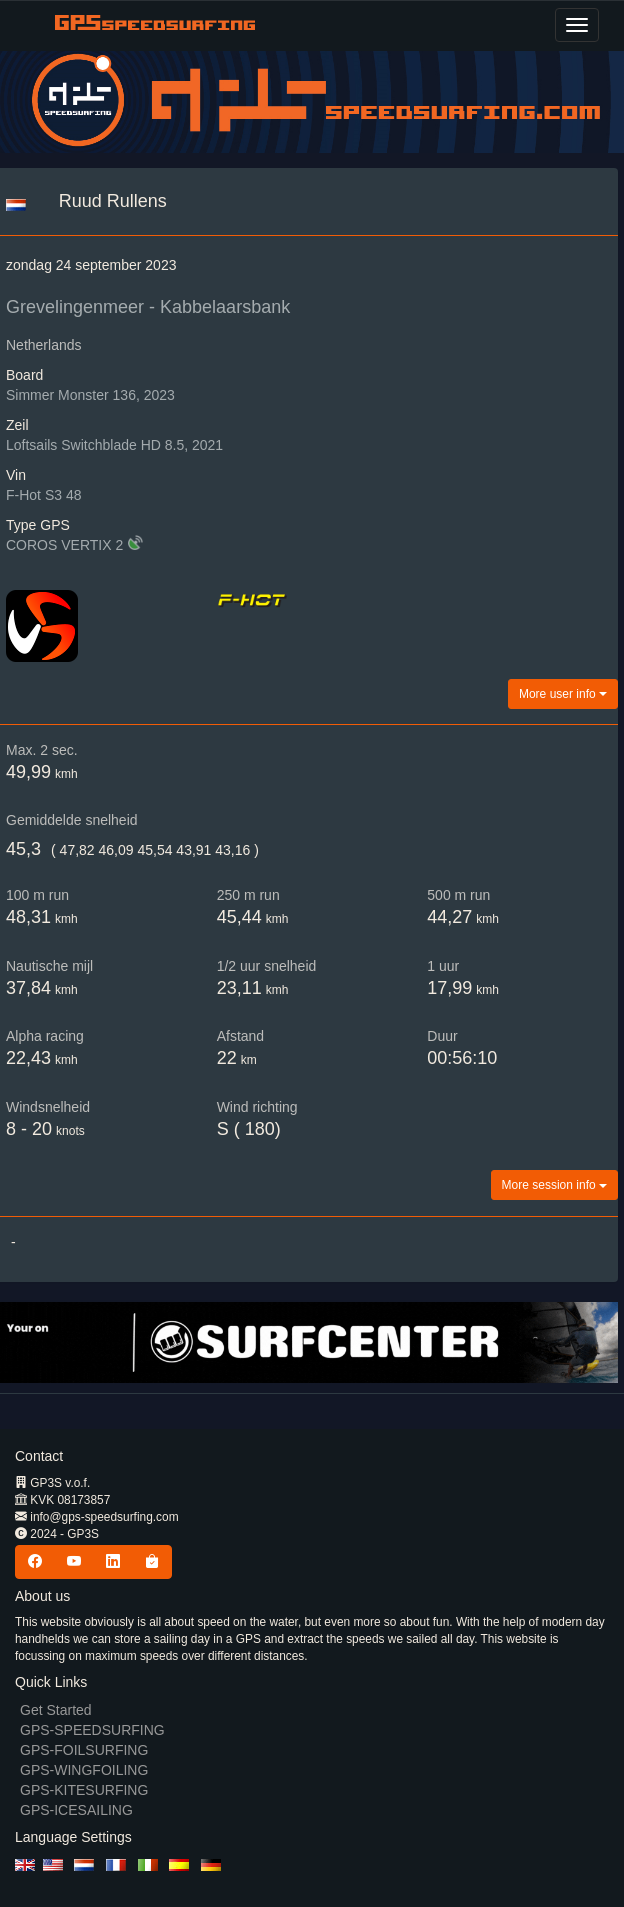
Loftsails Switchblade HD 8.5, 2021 (114, 445)
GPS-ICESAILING (76, 1810)
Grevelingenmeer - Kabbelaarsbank (148, 307)
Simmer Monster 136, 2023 (90, 395)
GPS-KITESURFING (84, 1790)
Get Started (56, 1710)
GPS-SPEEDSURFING (92, 1730)
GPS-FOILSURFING (84, 1750)
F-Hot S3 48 (43, 495)
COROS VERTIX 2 (64, 545)
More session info (554, 1185)
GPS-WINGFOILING (84, 1770)
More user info (563, 694)
